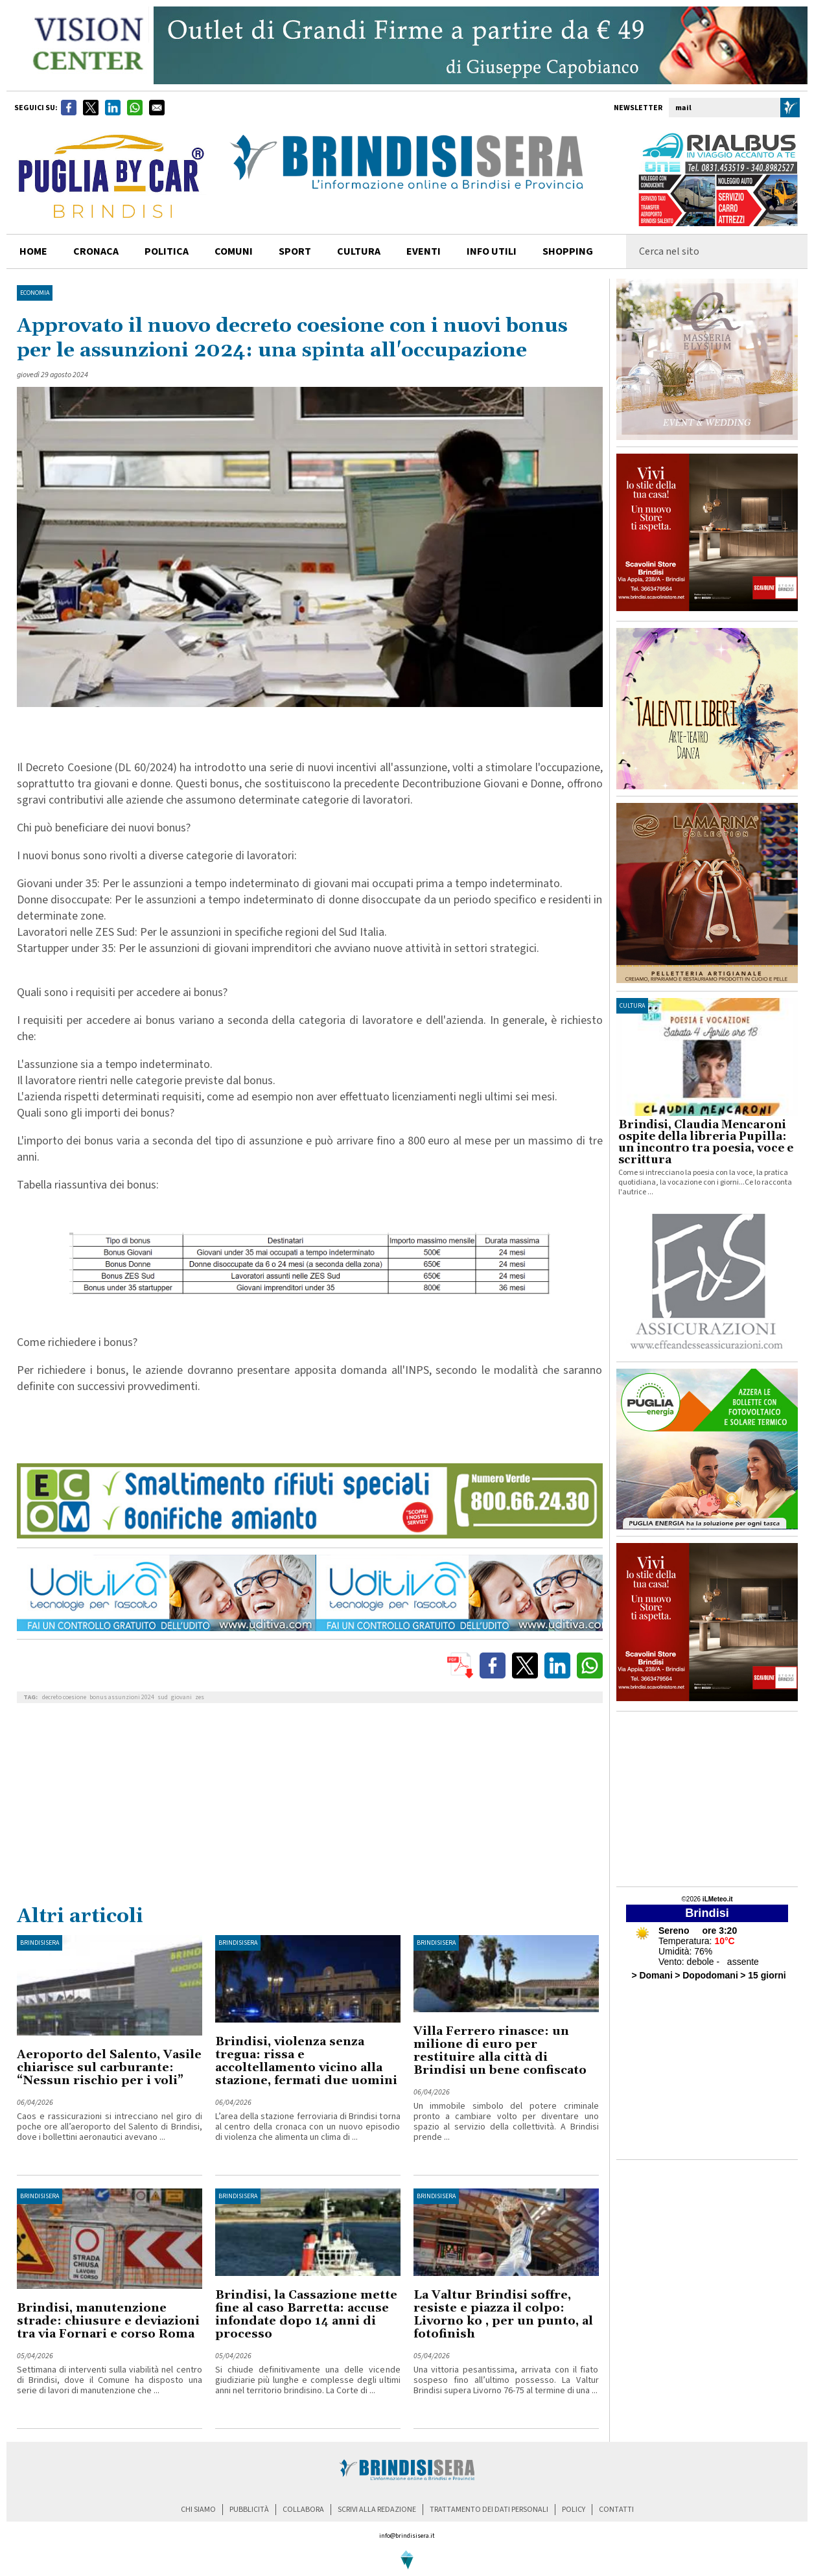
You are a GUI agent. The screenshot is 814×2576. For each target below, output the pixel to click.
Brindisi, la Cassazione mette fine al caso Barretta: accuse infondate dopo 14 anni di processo (306, 2314)
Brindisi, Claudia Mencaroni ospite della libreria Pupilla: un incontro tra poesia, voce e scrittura (705, 1142)
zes (199, 1697)
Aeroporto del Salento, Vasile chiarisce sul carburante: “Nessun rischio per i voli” (109, 2067)
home (33, 251)
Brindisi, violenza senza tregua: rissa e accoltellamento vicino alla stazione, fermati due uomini (306, 2061)
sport (295, 251)
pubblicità (249, 2509)
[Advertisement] (310, 1806)
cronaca (96, 251)
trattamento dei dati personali (489, 2509)
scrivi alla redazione (377, 2509)
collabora (303, 2509)
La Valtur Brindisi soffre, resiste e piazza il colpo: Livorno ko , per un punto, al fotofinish (503, 2314)
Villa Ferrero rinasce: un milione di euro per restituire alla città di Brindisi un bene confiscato (500, 2051)
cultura (358, 251)
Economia (34, 292)
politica (167, 251)
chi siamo (198, 2509)
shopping (567, 251)
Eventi (423, 251)
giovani (181, 1697)
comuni (234, 251)
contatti (616, 2509)
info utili (492, 251)
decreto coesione (64, 1697)
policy (573, 2509)
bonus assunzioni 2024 (121, 1697)
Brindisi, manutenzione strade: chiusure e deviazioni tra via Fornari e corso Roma (108, 2321)
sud (162, 1697)
